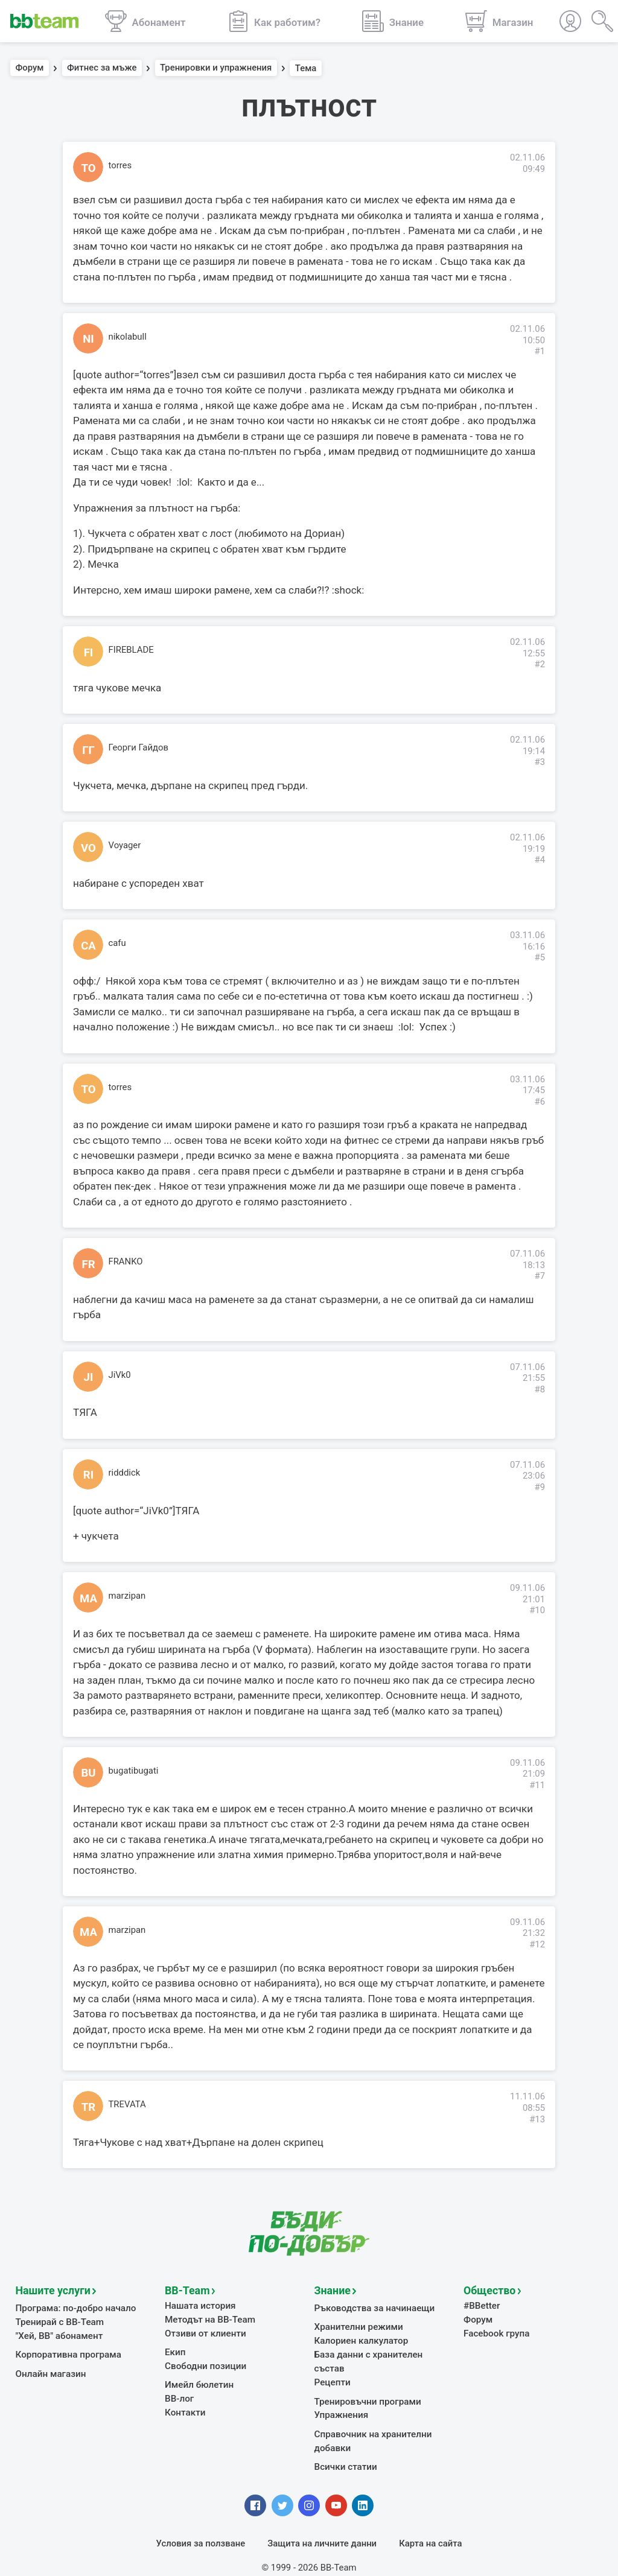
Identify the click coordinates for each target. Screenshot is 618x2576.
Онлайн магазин (50, 2371)
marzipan (127, 1595)
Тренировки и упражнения (216, 68)
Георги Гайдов (138, 747)
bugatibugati (134, 1770)
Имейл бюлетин (198, 2382)
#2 (539, 664)
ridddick (125, 1472)
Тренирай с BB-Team (59, 2320)
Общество (488, 2290)
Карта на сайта (430, 2525)
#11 (537, 1785)
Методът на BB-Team (209, 2318)
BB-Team (186, 2290)
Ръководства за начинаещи (373, 2307)
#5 (539, 957)
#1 (539, 351)
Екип (175, 2350)
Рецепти (332, 2366)
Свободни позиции (204, 2363)
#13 (537, 2119)
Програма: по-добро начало (74, 2307)
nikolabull (128, 336)
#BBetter (481, 2304)
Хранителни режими (357, 2325)
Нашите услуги (52, 2290)
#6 (539, 1101)
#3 (539, 762)
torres (120, 165)
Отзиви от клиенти (204, 2331)
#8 (539, 1389)
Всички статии (344, 2448)
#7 (539, 1276)
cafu (117, 942)
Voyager (125, 845)
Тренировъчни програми (366, 2384)
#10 (537, 1610)
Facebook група (496, 2331)
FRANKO (126, 1261)
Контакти (185, 2409)
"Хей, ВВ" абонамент (58, 2334)
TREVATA (127, 2104)
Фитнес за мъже (101, 68)
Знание (331, 2290)
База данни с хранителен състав (382, 2352)
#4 (539, 859)
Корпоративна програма (67, 2352)
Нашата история (199, 2304)
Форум (30, 68)
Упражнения (340, 2398)
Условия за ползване (201, 2525)
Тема (306, 68)
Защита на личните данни (322, 2525)
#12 (537, 1944)
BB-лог (179, 2395)
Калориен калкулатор (360, 2339)
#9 (539, 1487)
